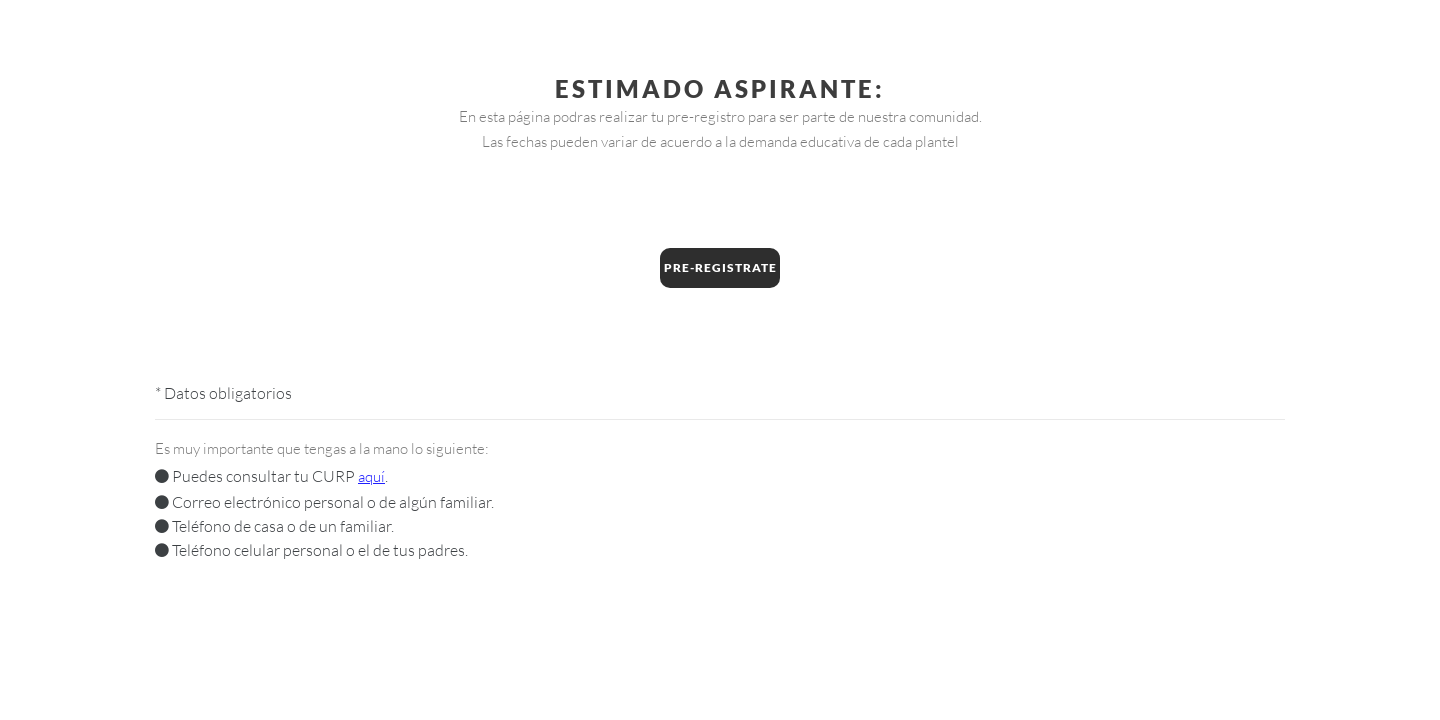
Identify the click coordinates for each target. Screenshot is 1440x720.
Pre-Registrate (720, 267)
